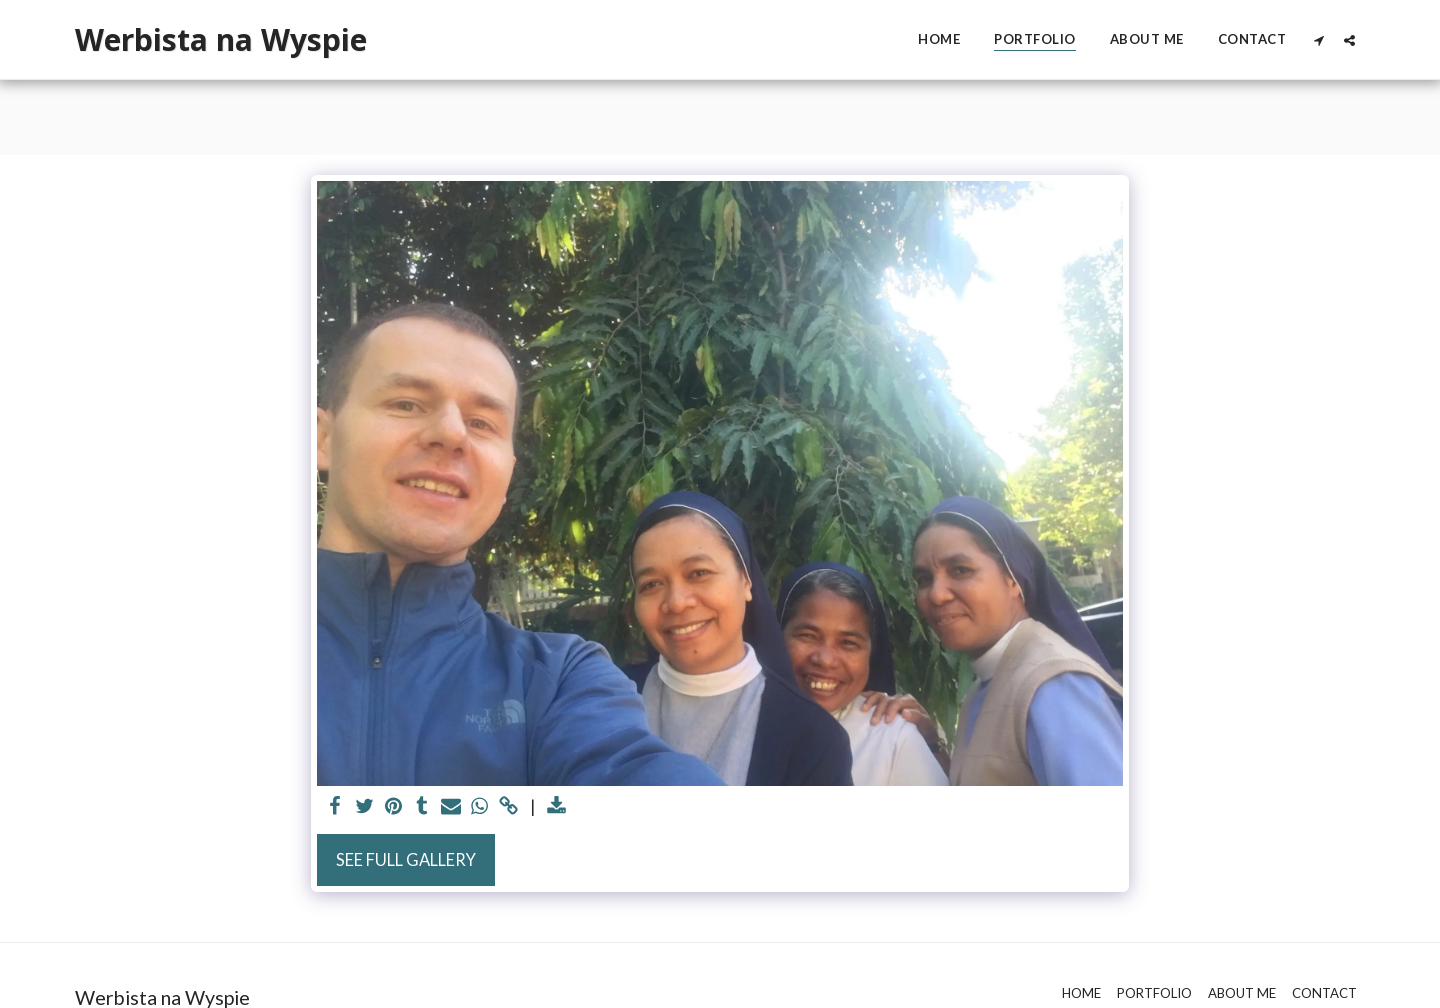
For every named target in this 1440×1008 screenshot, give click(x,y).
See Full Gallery (406, 860)
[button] (1318, 40)
